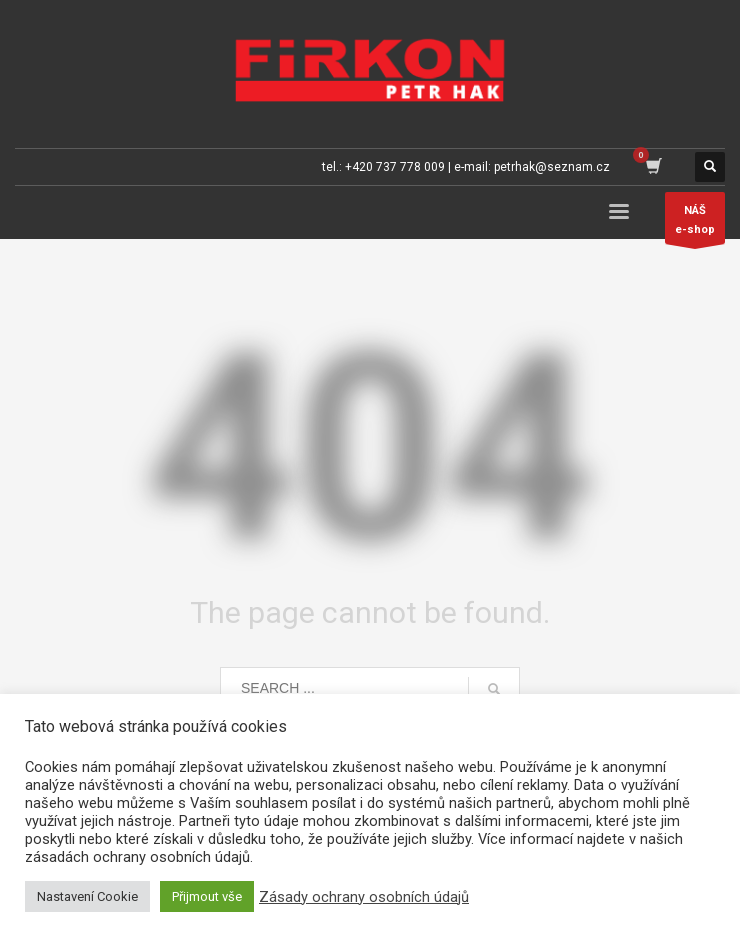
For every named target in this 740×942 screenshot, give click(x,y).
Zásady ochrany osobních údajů (364, 897)
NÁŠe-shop (695, 224)
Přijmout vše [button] (207, 896)
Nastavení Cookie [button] (87, 896)
